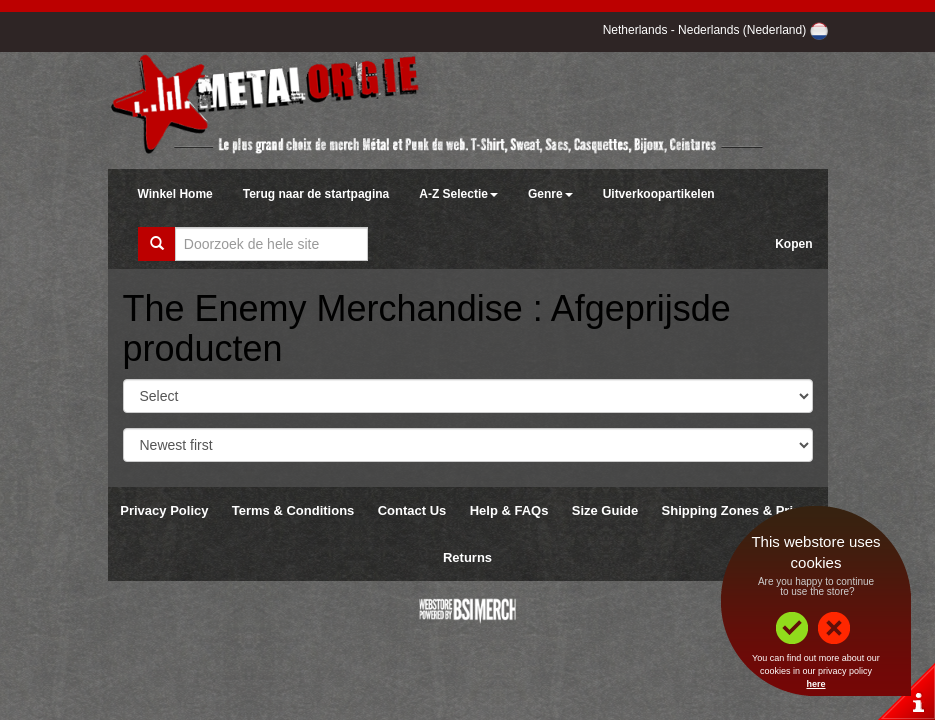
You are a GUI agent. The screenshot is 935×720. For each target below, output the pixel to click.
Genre (550, 194)
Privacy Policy (164, 510)
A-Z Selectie (458, 194)
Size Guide (605, 510)
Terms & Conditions (293, 510)
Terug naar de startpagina (316, 194)
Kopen (793, 244)
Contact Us (412, 510)
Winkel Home (175, 194)
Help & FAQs (509, 510)
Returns (467, 557)
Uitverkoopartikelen (659, 194)
